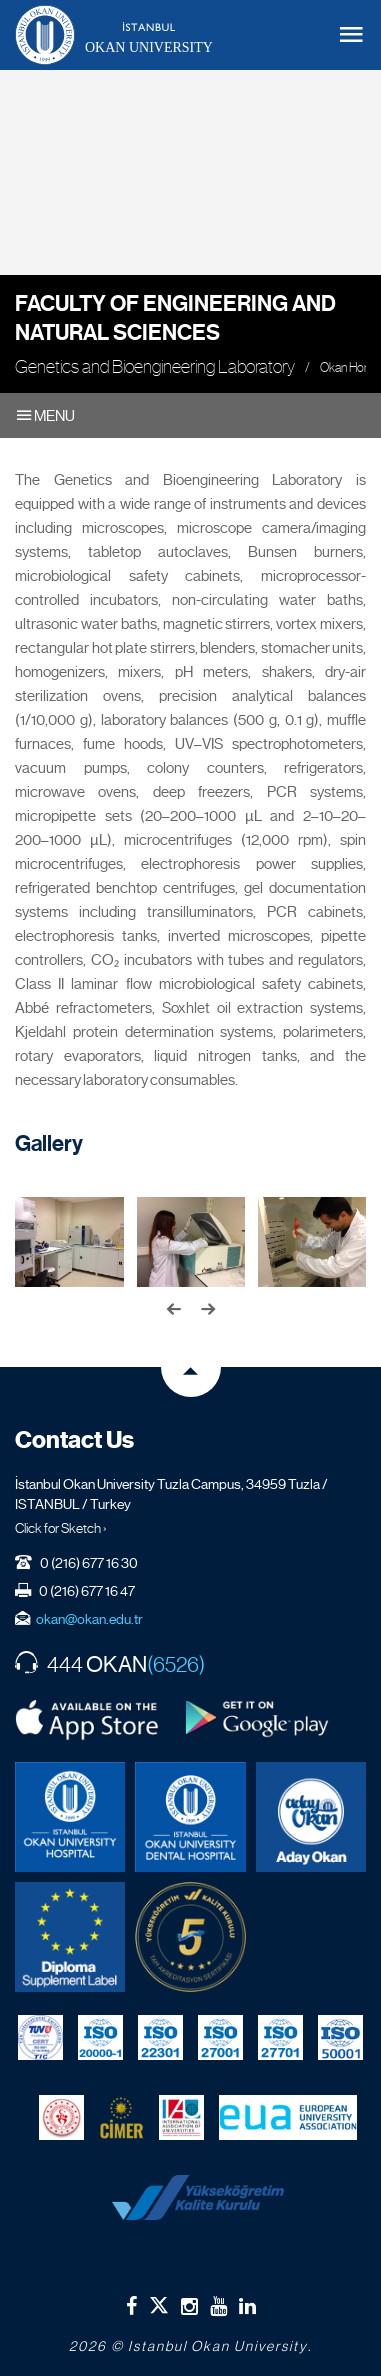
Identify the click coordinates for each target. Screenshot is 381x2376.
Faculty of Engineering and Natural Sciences (175, 318)
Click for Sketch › (61, 1528)
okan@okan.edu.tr (89, 1619)
